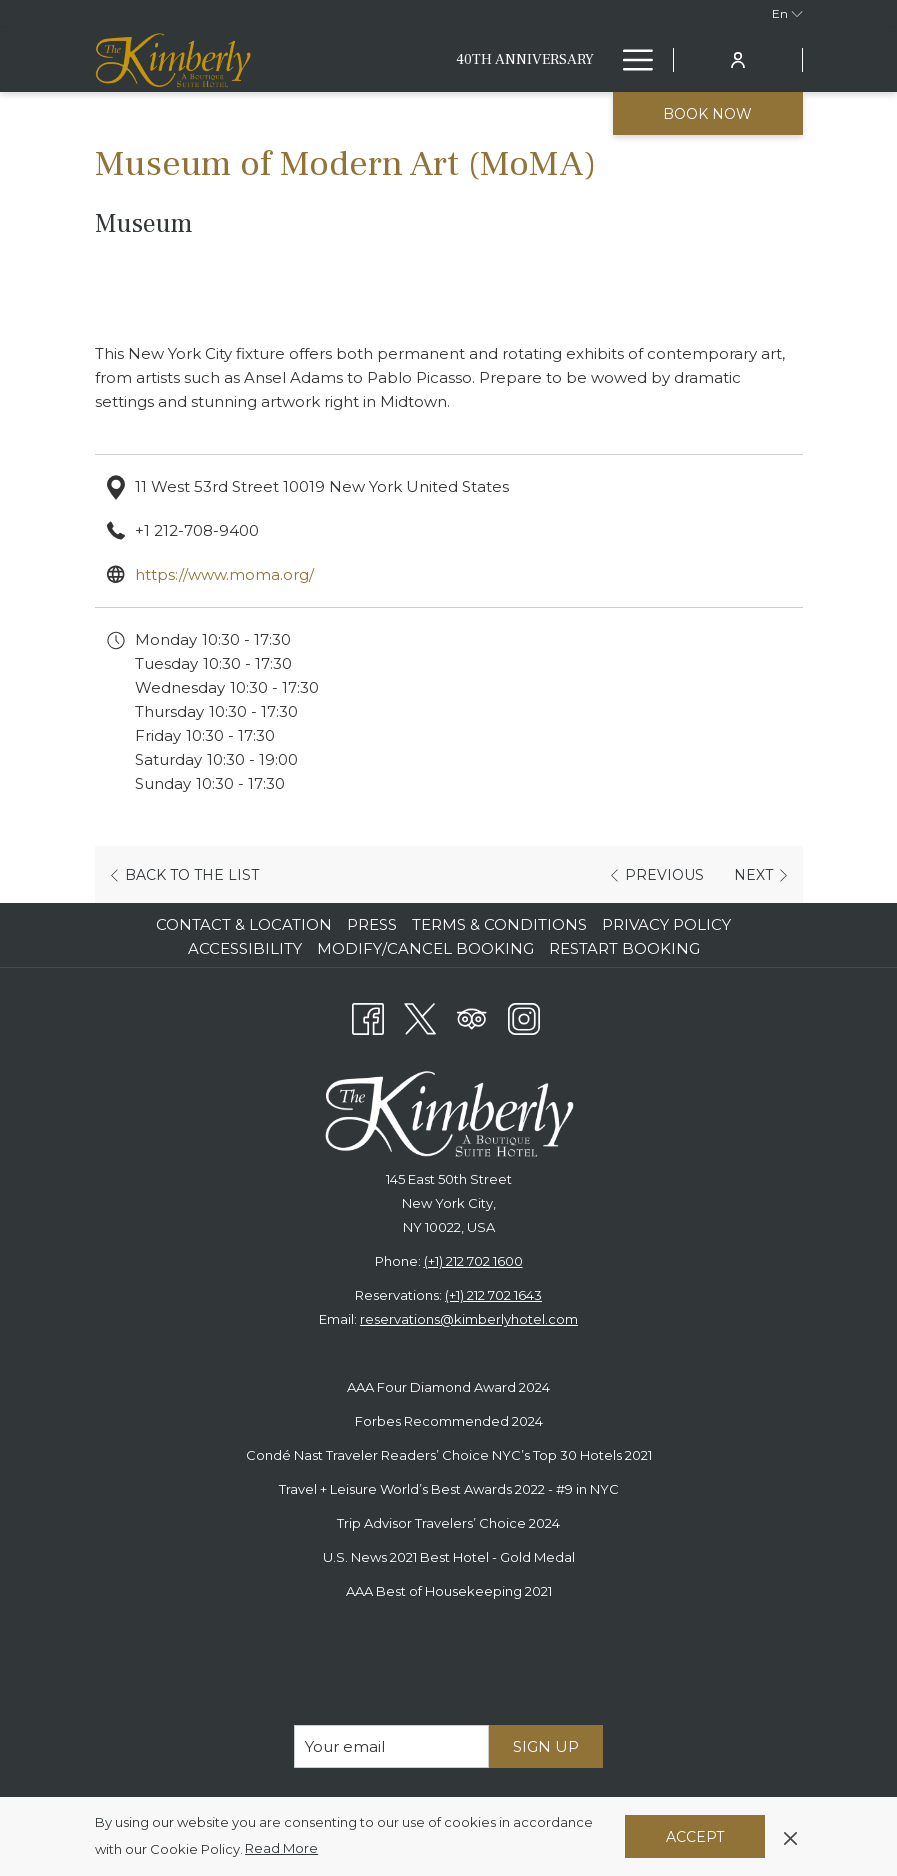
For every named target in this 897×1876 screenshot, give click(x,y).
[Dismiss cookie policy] (790, 1836)
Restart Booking (624, 948)
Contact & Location (244, 924)
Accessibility (245, 948)
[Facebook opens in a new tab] (368, 1016)
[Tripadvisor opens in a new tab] (472, 1016)
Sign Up (546, 1746)
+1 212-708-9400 (197, 530)
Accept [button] (695, 1837)
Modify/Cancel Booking (425, 948)
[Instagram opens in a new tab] (524, 1016)
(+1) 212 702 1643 (493, 1295)
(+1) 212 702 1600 (473, 1261)
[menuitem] (525, 60)
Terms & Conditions (499, 924)
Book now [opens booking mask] (707, 114)
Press (372, 924)
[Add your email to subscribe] (391, 1746)
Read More (283, 1849)
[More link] (630, 60)
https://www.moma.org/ (224, 574)
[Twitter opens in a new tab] (420, 1016)
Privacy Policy (666, 924)
